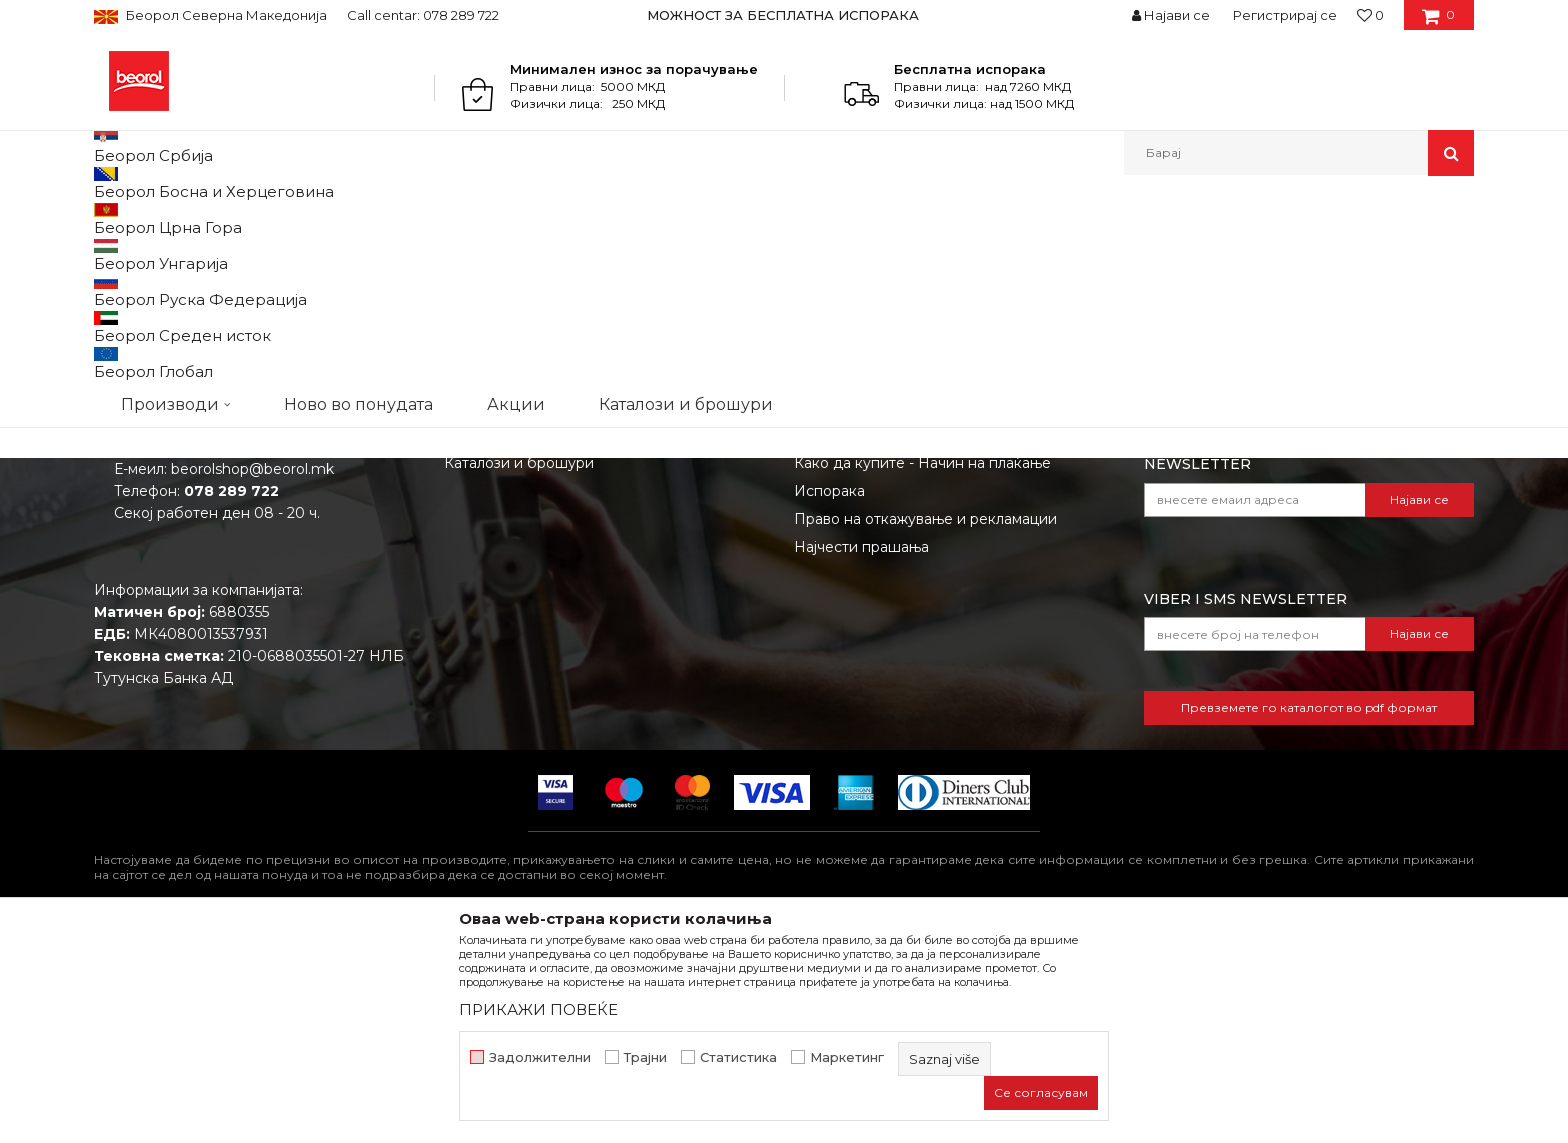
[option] (784, 15)
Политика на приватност (883, 641)
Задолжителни (540, 1057)
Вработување (493, 641)
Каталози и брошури (519, 669)
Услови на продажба (869, 585)
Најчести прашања (861, 753)
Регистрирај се (1285, 15)
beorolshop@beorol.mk (252, 675)
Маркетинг (847, 1057)
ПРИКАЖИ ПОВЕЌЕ (538, 1009)
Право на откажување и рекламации (925, 725)
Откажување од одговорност (899, 613)
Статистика (738, 1057)
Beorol (112, 218)
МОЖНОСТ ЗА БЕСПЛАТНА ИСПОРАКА (783, 15)
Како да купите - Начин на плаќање (922, 669)
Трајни (645, 1057)
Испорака (829, 697)
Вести (466, 613)
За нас (467, 585)
